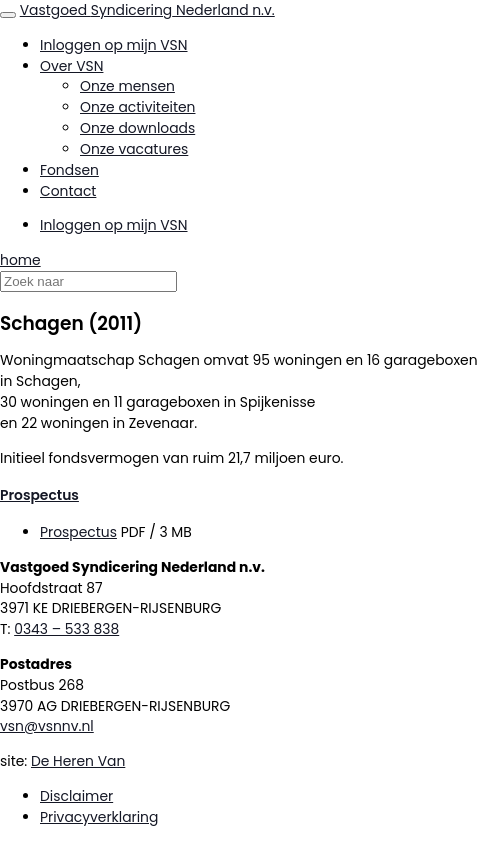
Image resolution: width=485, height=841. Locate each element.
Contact (68, 191)
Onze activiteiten (137, 107)
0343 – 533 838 (66, 629)
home (20, 260)
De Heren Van (78, 761)
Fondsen (69, 170)
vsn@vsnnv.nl (47, 726)
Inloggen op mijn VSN (114, 45)
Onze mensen (127, 86)
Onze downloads (137, 128)
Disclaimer (76, 796)
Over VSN (71, 66)
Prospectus (39, 495)
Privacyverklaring (99, 817)
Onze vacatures (134, 149)
